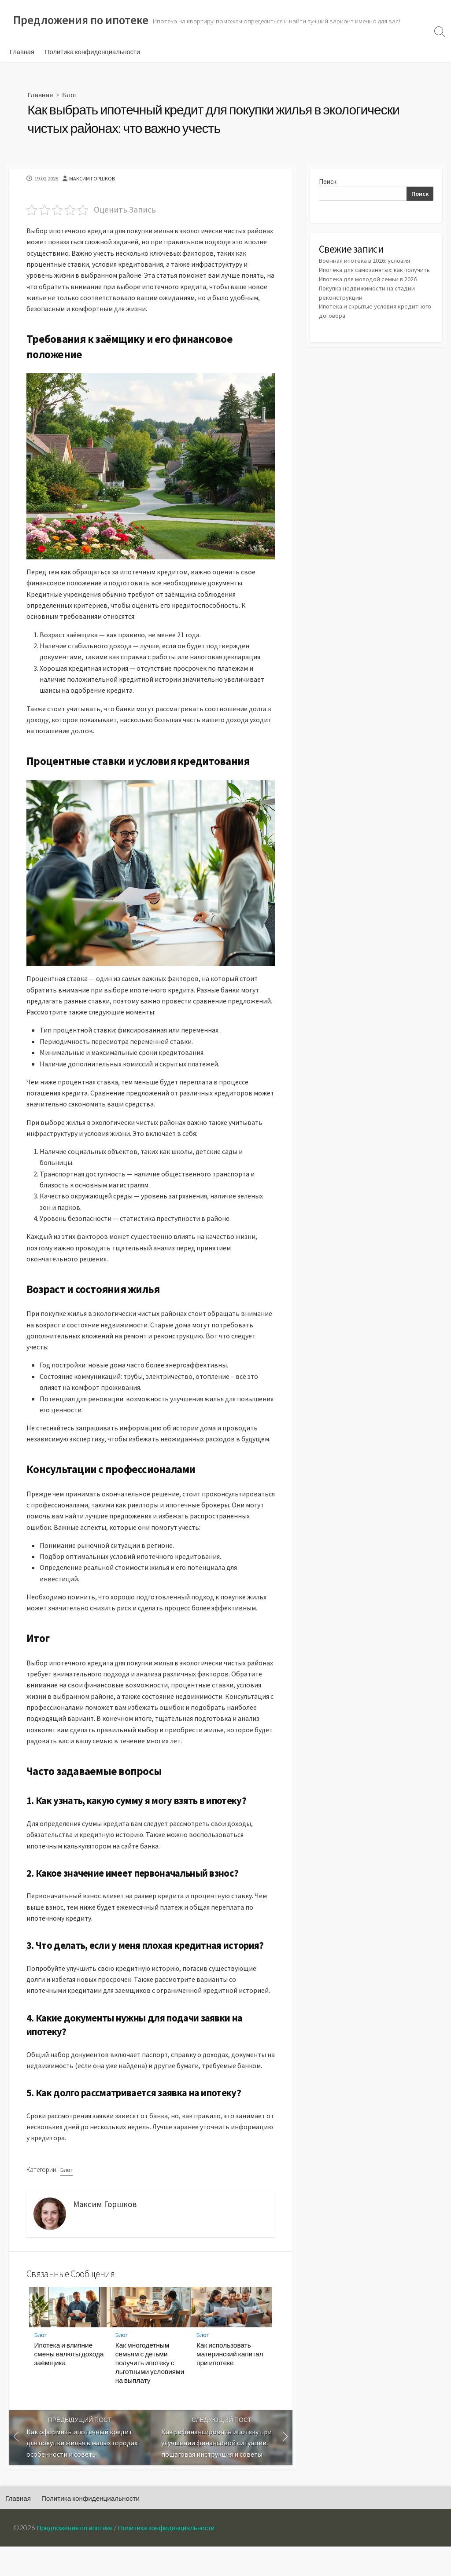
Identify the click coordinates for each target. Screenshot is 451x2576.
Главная (22, 52)
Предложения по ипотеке (76, 2557)
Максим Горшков (92, 179)
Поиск (327, 183)
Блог (71, 95)
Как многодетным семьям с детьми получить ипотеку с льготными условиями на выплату (150, 2391)
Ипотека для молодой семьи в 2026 (369, 290)
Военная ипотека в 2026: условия (366, 262)
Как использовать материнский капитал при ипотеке (229, 2383)
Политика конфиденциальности (92, 52)
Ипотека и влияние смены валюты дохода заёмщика (69, 2383)
